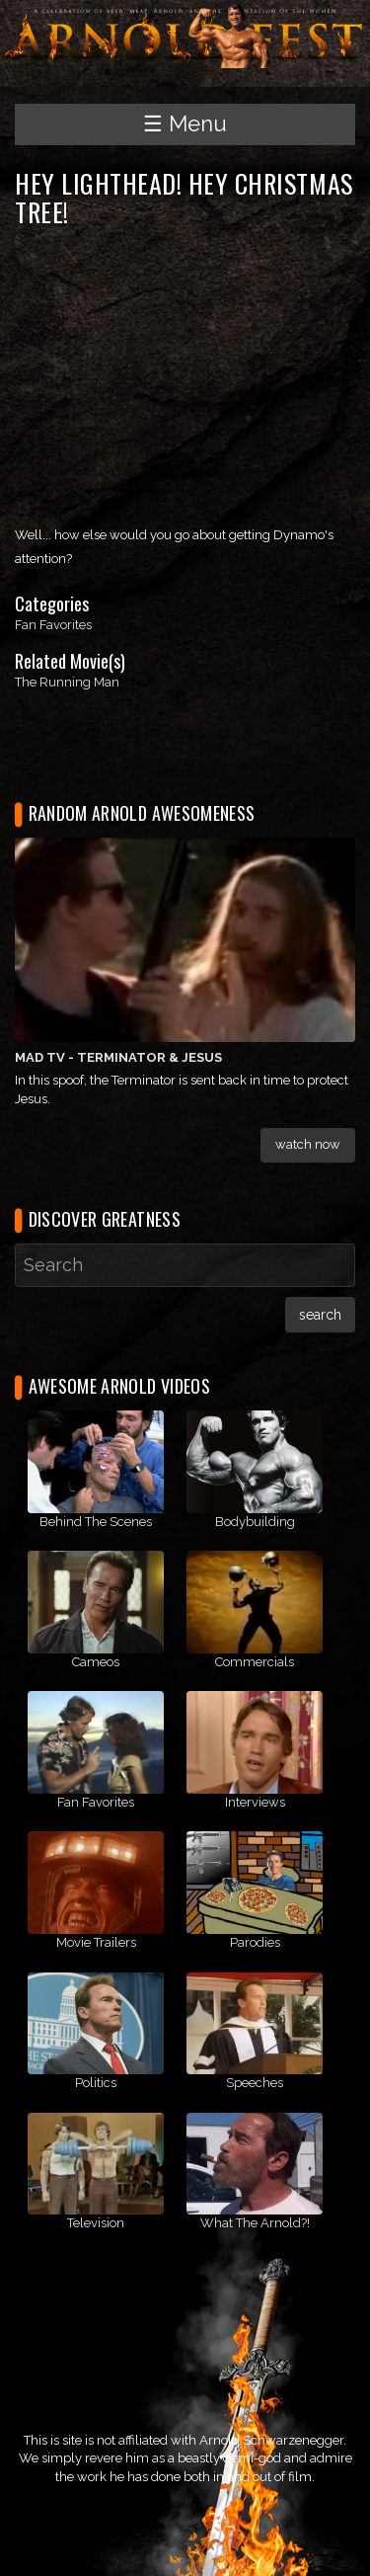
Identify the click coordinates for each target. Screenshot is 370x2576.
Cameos (95, 1661)
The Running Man (67, 682)
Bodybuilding (255, 1521)
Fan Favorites (53, 624)
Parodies (255, 1942)
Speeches (254, 2082)
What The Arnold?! (255, 2222)
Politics (95, 2082)
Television (95, 2222)
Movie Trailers (96, 1942)
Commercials (254, 1661)
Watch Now (307, 1144)
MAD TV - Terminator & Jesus (118, 1057)
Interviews (255, 1802)
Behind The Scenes (95, 1521)
